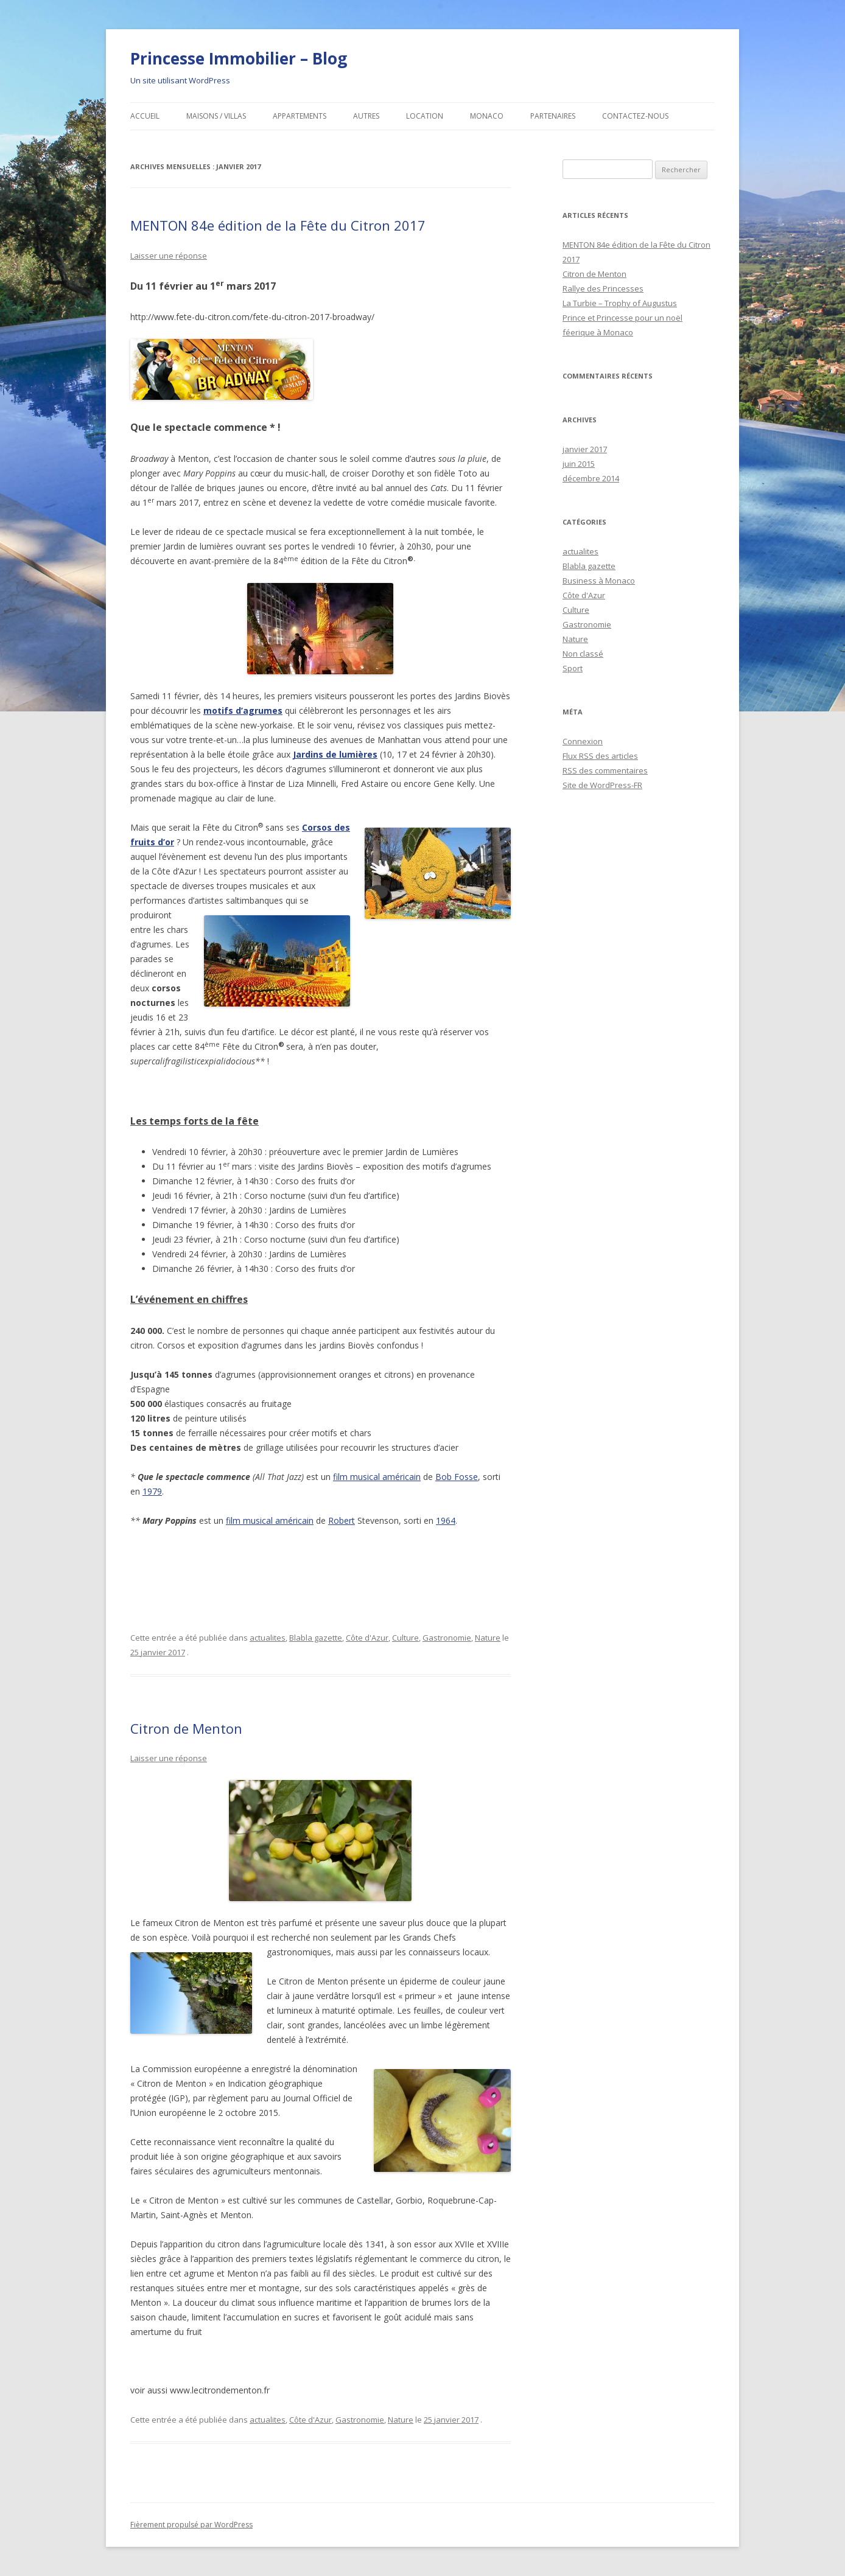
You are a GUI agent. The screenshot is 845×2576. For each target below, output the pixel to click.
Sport (573, 668)
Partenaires (552, 116)
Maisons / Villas (216, 116)
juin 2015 (579, 463)
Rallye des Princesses (603, 288)
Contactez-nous (635, 116)
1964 (445, 1520)
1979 (152, 1491)
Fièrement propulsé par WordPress (191, 2524)
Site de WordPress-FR (602, 785)
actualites (268, 1637)
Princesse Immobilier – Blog (238, 58)
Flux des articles (600, 755)
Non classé (583, 653)
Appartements (299, 116)
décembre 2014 (591, 478)
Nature (487, 1637)
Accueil (145, 116)
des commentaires (605, 770)
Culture (405, 1637)
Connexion (583, 741)
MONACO (486, 116)
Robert (341, 1520)
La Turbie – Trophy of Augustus (620, 303)
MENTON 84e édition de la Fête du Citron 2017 (278, 225)
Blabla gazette (315, 1637)
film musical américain (377, 1476)
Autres (366, 116)
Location (424, 116)
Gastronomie (446, 1637)
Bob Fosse (456, 1476)
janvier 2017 (585, 449)
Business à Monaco (599, 580)
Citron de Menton (186, 1728)
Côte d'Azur (367, 1637)
